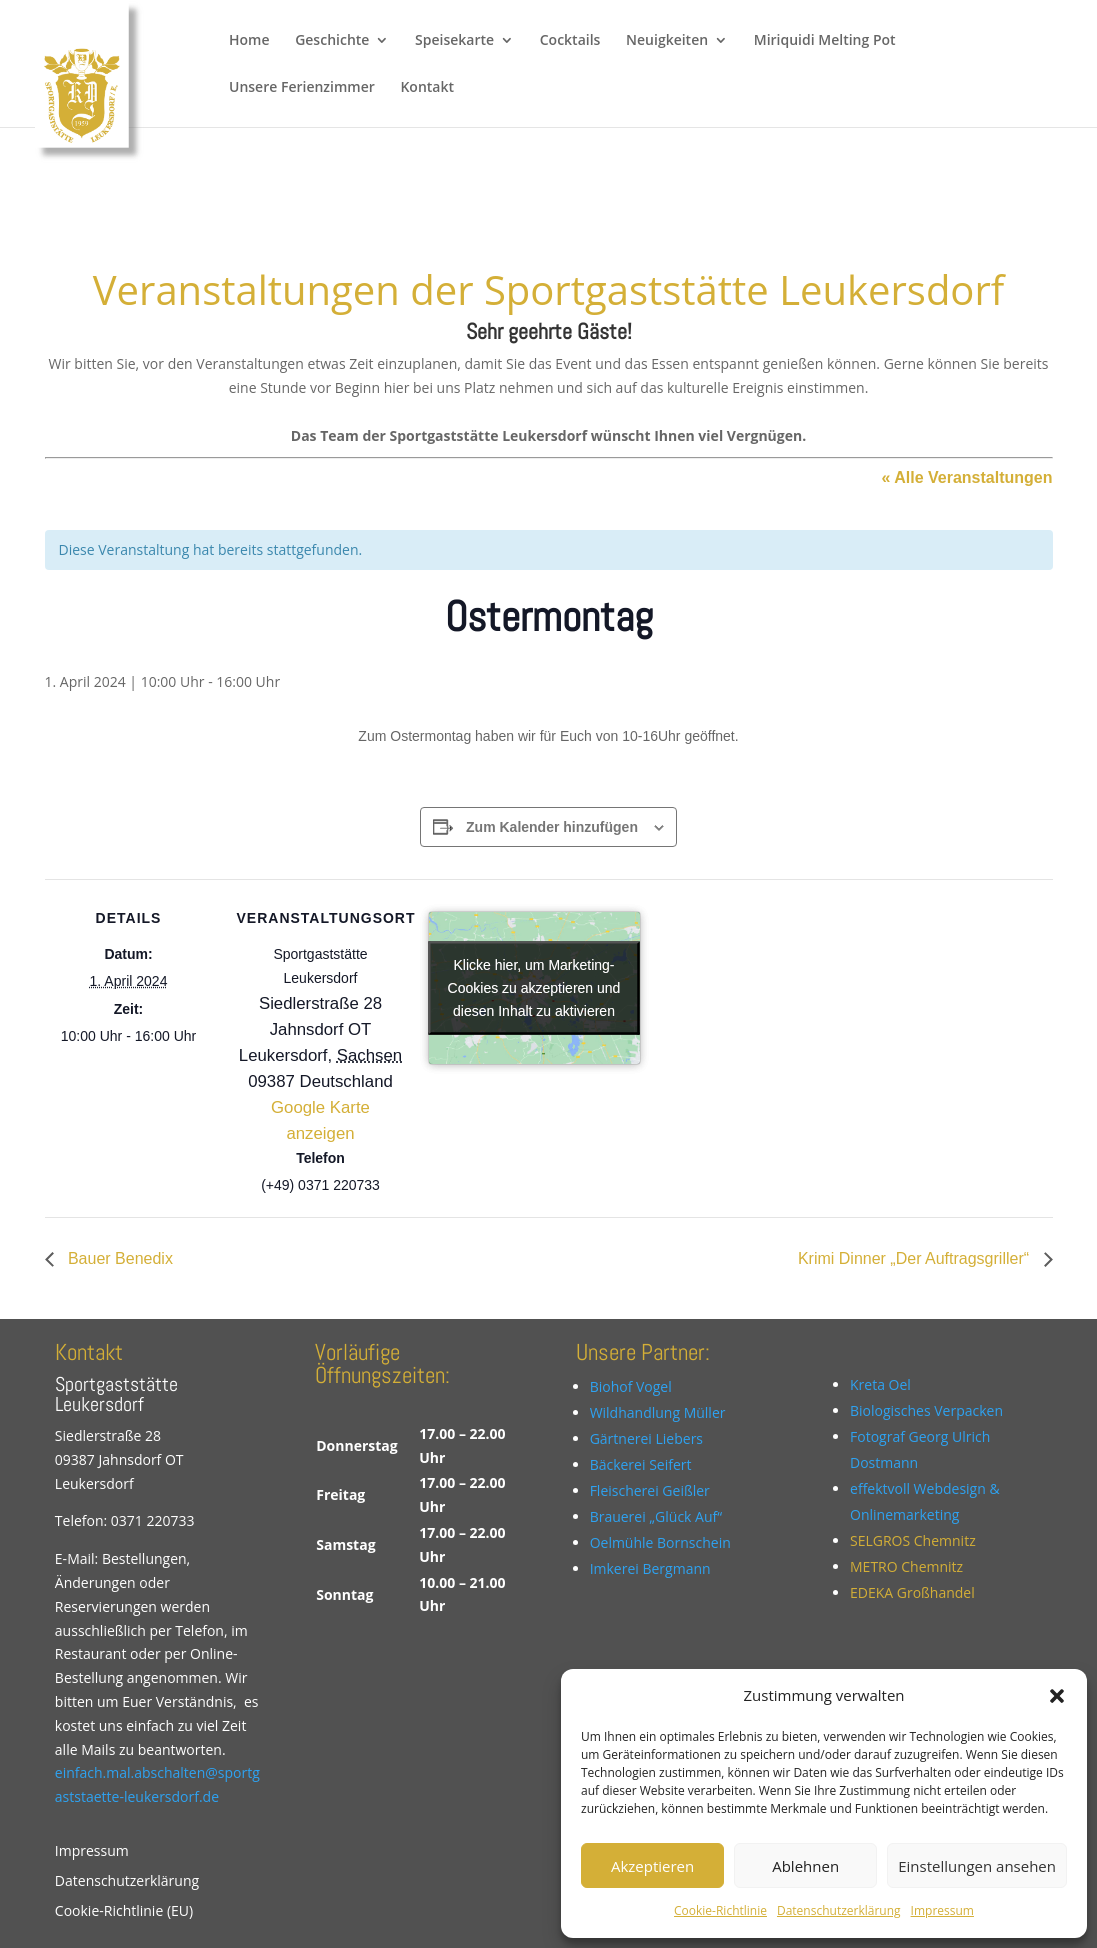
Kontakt (427, 88)
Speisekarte (454, 41)
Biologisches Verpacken (926, 1410)
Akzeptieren (652, 1866)
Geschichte (332, 41)
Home (249, 41)
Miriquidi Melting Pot (825, 41)
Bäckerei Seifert (641, 1464)
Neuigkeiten (667, 41)
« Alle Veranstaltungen (966, 477)
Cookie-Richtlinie (720, 1910)
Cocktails (570, 41)
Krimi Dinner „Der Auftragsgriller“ (916, 1258)
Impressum (942, 1910)
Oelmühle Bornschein (660, 1542)
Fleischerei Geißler (650, 1490)
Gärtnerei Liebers (646, 1438)
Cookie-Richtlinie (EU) (124, 1912)
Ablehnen (805, 1866)
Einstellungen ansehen (977, 1866)
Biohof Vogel (631, 1386)
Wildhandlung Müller (658, 1412)
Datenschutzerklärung (839, 1910)
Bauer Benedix (118, 1258)
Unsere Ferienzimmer (302, 88)
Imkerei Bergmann (650, 1568)
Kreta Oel (880, 1384)
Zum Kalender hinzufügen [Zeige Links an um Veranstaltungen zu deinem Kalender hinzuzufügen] (552, 827)
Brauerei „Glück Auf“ (656, 1516)
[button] (1057, 1696)
